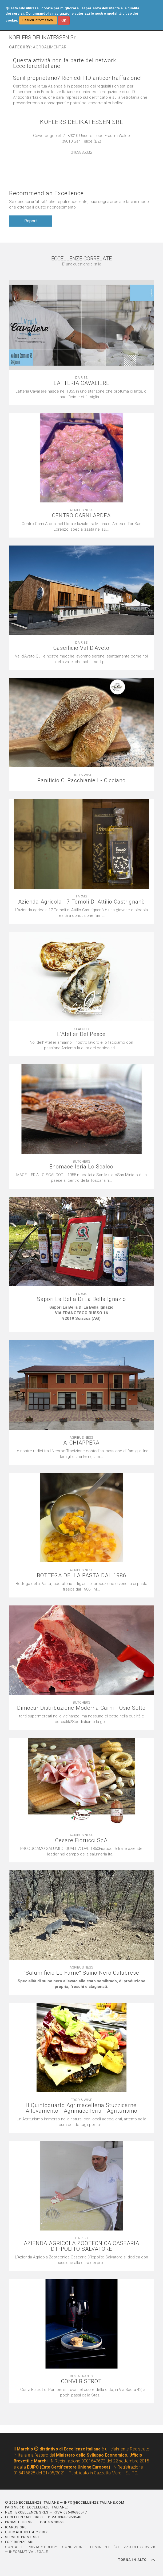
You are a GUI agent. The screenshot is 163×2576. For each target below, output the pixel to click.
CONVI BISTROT (81, 2381)
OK (63, 20)
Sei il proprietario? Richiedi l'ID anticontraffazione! (77, 78)
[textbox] (81, 1316)
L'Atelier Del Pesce (81, 1034)
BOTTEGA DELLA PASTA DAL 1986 (81, 1575)
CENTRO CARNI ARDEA (81, 515)
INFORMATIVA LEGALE (28, 2552)
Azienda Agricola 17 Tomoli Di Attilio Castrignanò (81, 902)
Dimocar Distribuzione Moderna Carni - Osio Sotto (81, 1708)
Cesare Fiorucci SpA (81, 1840)
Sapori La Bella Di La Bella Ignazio (81, 1299)
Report (30, 220)
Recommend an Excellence (46, 193)
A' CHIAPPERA (81, 1443)
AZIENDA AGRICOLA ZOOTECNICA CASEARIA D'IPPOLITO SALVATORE (81, 2246)
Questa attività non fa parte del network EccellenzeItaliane (64, 63)
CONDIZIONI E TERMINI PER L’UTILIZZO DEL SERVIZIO (109, 2547)
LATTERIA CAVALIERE (81, 383)
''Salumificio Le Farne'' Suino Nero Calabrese (81, 1973)
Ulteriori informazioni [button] (38, 20)
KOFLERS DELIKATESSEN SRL (81, 122)
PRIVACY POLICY (42, 2547)
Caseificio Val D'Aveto (81, 648)
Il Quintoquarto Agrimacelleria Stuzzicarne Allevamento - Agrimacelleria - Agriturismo (81, 2108)
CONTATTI (13, 2547)
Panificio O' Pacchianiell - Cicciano (81, 780)
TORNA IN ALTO (136, 2560)
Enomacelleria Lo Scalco (81, 1167)
